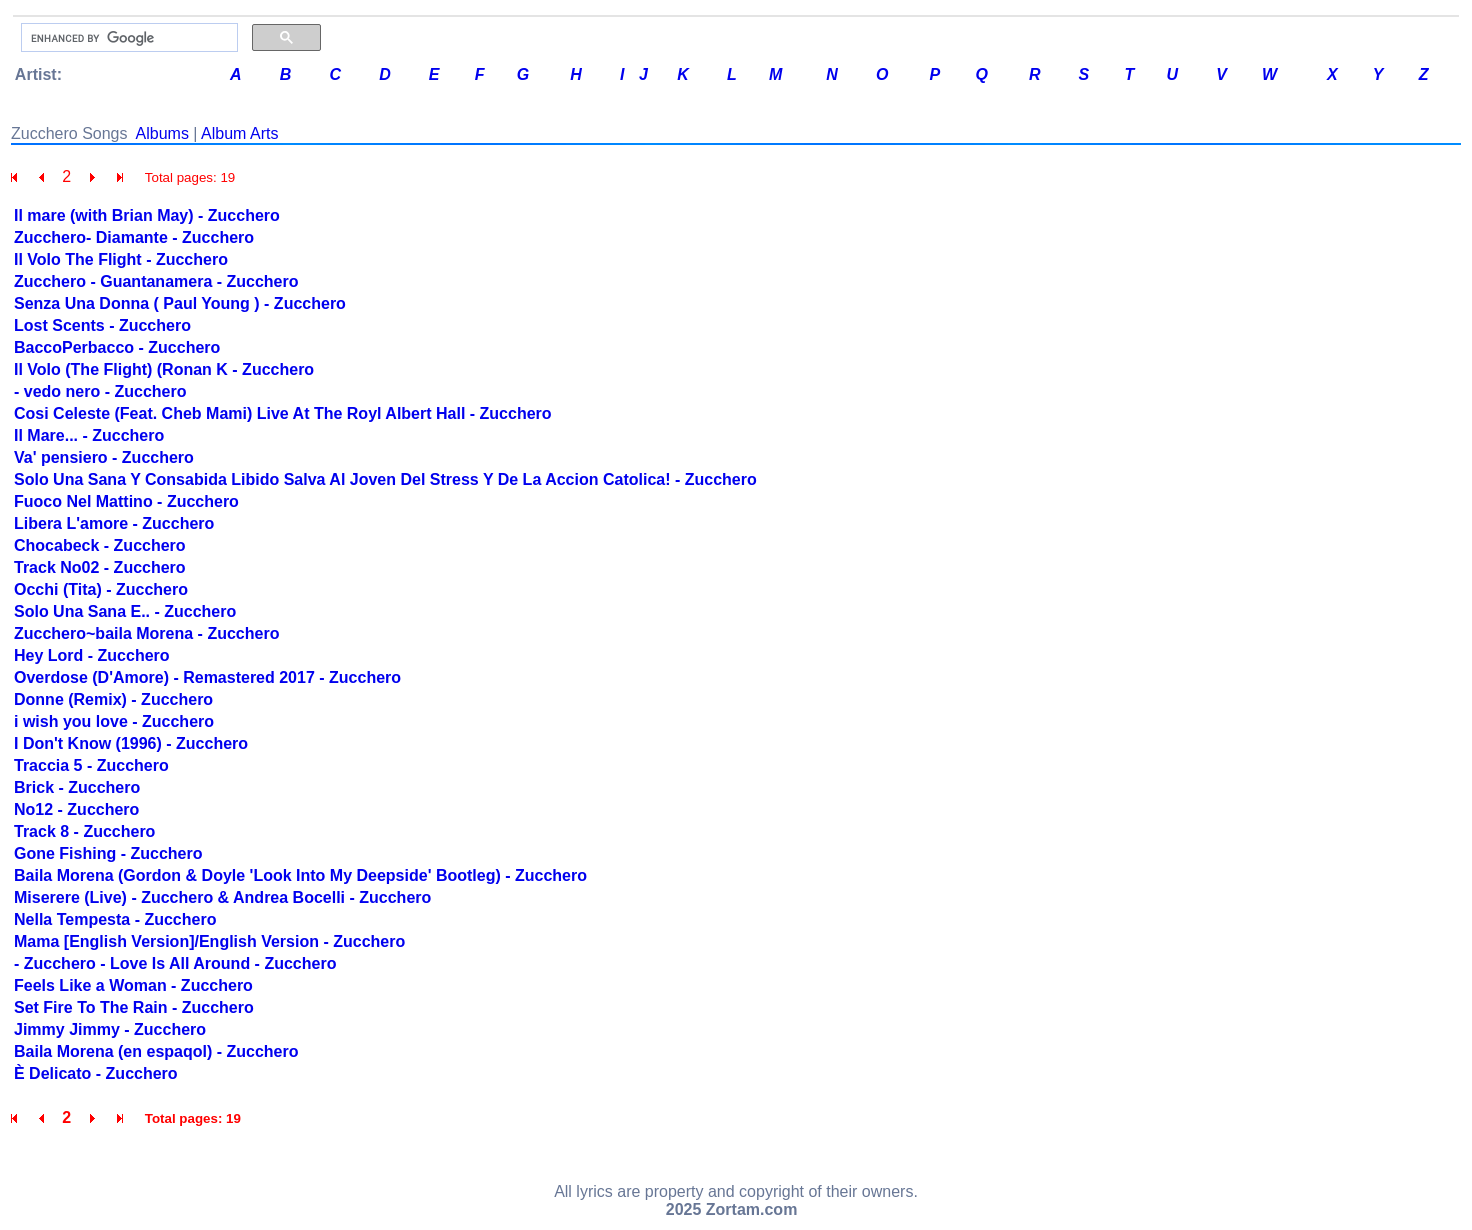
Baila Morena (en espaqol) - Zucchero (156, 1051)
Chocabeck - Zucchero (100, 545)
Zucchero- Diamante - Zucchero (134, 237)
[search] (127, 38)
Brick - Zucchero (77, 787)
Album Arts (239, 133)
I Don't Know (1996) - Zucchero (131, 743)
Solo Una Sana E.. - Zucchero (125, 611)
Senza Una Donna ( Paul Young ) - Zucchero (180, 303)
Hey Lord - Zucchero (92, 655)
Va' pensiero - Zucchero (104, 457)
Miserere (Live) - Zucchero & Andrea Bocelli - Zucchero (222, 897)
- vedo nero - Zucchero (100, 391)
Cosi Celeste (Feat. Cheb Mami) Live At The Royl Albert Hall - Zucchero (283, 413)
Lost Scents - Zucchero (102, 325)
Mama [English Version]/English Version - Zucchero (209, 941)
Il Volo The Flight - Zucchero (121, 259)
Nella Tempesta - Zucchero (115, 919)
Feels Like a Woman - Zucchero (133, 985)
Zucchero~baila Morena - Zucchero (146, 633)
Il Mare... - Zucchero (89, 435)
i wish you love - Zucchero (114, 721)
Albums (162, 133)
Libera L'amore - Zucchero (114, 523)
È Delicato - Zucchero (96, 1073)
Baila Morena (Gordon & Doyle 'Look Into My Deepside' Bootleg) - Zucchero (300, 875)
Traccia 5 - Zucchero (91, 765)
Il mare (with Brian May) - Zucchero (147, 215)
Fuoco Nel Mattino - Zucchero (126, 501)
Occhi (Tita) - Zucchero (101, 589)
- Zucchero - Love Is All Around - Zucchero (175, 963)
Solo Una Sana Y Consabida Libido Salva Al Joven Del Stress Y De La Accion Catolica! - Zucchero (385, 479)
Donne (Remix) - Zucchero (113, 699)
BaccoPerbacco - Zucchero (117, 347)
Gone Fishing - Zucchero (108, 853)
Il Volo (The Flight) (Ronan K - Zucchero (164, 369)
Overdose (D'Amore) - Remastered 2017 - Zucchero (207, 677)
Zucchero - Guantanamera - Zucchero (156, 281)
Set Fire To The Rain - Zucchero (134, 1007)
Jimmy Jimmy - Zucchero (110, 1029)
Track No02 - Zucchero (100, 567)
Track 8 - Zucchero (84, 831)
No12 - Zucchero (76, 809)
